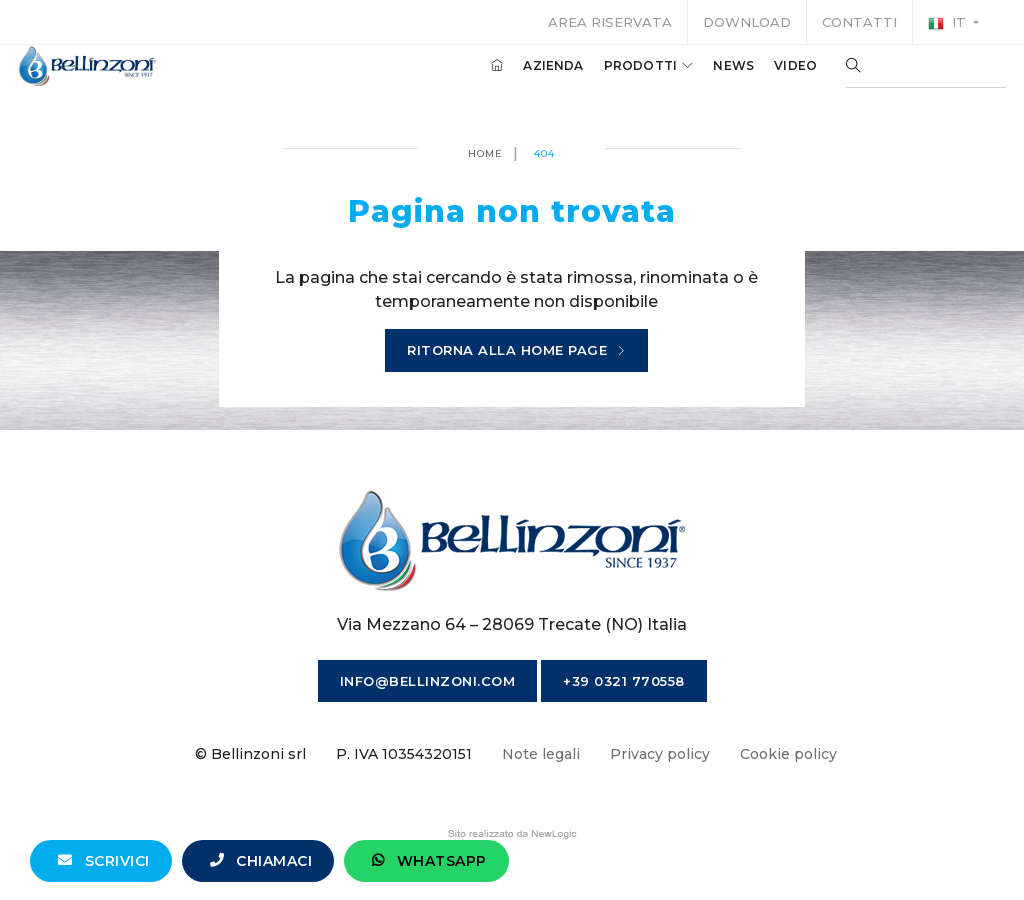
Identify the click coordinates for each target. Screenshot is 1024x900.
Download (747, 22)
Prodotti (626, 78)
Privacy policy (660, 754)
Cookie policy (788, 754)
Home (485, 153)
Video (772, 78)
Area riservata (610, 22)
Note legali (541, 754)
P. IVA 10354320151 (404, 754)
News (710, 78)
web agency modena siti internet (512, 834)
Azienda (530, 78)
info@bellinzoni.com (428, 681)
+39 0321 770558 (624, 681)
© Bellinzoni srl (250, 754)
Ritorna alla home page (516, 351)
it (949, 23)
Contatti (859, 22)
